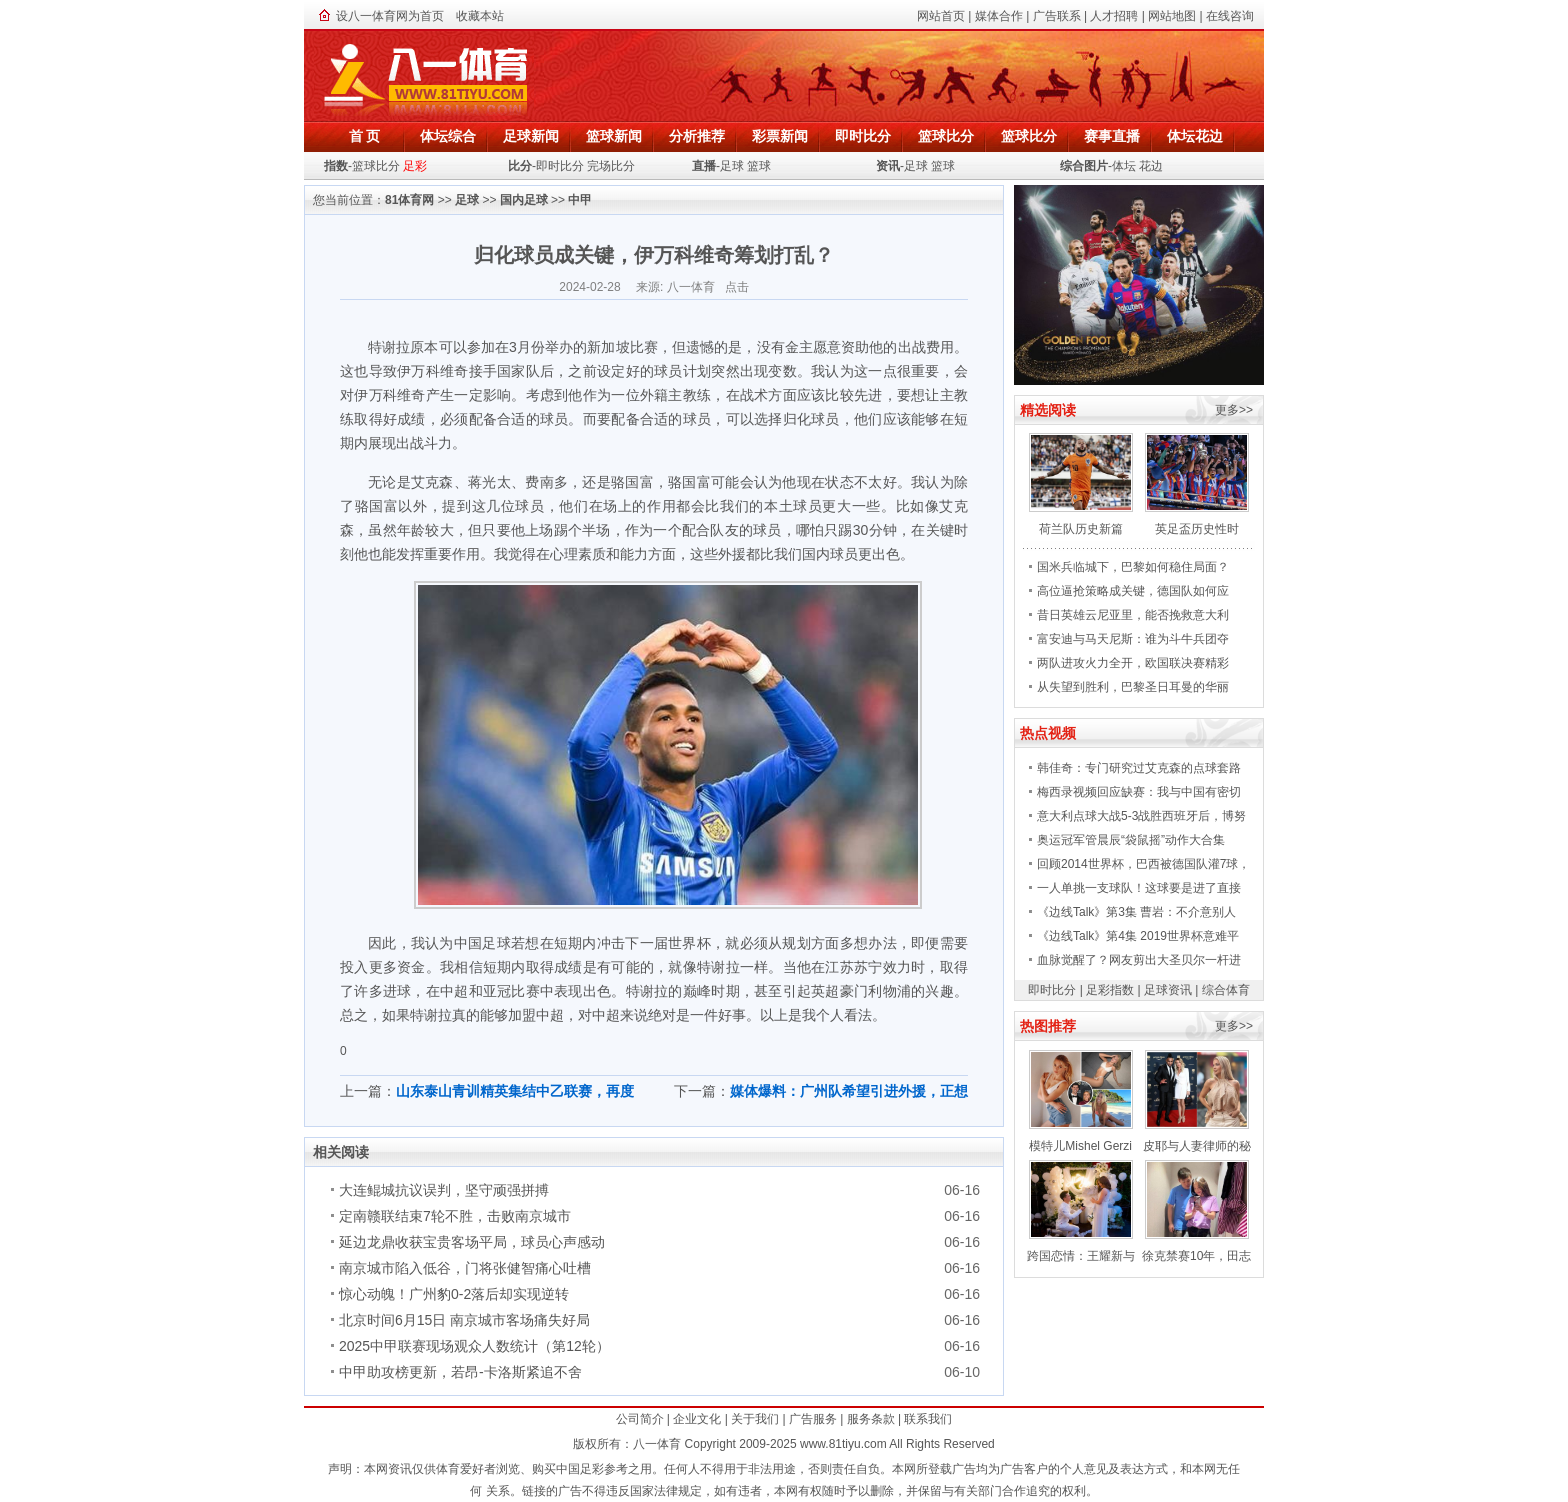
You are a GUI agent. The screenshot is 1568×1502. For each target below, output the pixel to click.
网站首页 (941, 16)
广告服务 (813, 1419)
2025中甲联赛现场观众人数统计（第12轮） (474, 1346)
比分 (520, 166)
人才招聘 (1114, 16)
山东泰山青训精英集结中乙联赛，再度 (515, 1091)
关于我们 (755, 1419)
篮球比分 (946, 136)
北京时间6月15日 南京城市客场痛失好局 (464, 1320)
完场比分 (611, 166)
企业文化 (697, 1419)
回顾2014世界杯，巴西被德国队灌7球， (1143, 864)
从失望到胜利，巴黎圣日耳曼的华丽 (1133, 687)
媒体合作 (999, 16)
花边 (1151, 166)
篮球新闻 (614, 136)
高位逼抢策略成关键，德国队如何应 (1133, 591)
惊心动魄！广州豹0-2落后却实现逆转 (454, 1294)
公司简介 (640, 1419)
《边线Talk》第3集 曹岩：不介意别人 (1136, 912)
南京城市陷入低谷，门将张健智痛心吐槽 (465, 1268)
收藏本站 (480, 16)
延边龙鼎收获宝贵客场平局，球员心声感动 (472, 1242)
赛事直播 (1112, 136)
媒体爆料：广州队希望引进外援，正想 (849, 1091)
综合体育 (1226, 990)
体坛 (1124, 166)
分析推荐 (697, 136)
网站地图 (1172, 16)
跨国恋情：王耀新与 (1081, 1256)
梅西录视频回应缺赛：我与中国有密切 (1139, 792)
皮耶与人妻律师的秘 (1197, 1146)
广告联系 (1057, 16)
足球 (732, 166)
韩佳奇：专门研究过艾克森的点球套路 (1139, 768)
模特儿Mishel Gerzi (1080, 1146)
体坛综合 (448, 136)
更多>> (1234, 410)
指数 (336, 166)
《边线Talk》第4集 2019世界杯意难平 (1138, 936)
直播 (704, 166)
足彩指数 (1110, 990)
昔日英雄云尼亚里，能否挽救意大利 (1133, 615)
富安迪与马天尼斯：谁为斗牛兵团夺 (1133, 639)
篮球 (759, 166)
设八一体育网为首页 (390, 16)
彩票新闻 (780, 136)
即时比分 (863, 136)
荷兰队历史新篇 (1081, 529)
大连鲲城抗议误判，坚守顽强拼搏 (444, 1190)
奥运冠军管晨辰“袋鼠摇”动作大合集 (1131, 840)
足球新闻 (531, 136)
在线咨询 (1230, 16)
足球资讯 (1168, 990)
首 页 (365, 136)
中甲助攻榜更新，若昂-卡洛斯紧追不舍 (460, 1372)
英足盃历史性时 (1197, 529)
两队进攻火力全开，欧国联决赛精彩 (1133, 663)
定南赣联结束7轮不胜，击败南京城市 (455, 1216)
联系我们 (928, 1419)
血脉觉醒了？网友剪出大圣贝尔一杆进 (1139, 960)
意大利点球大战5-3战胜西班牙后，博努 (1141, 816)
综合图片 (1084, 166)
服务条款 (871, 1419)
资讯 (888, 166)
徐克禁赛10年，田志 (1196, 1256)
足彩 (415, 166)
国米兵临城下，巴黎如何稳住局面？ (1133, 567)
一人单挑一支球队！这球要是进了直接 (1139, 888)
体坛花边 (1195, 136)
